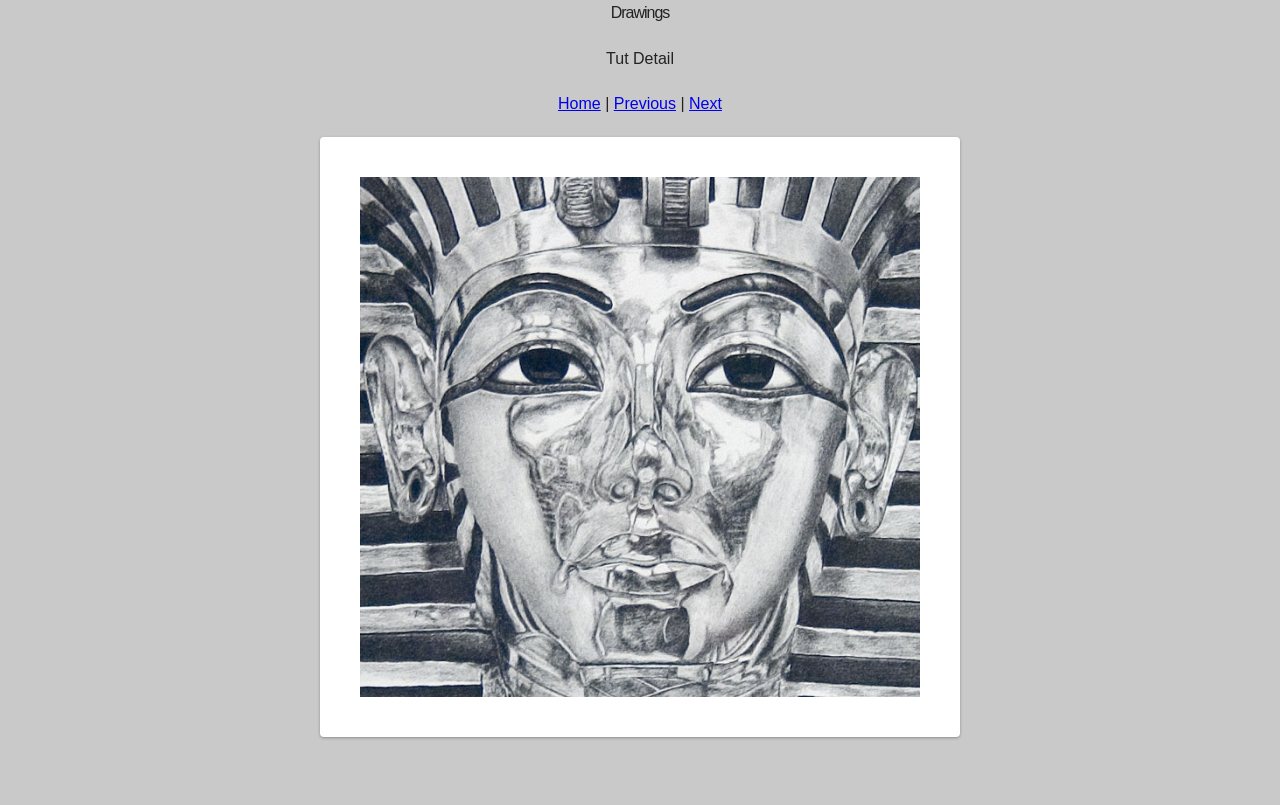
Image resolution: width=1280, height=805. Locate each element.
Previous (645, 103)
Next (705, 103)
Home (579, 103)
